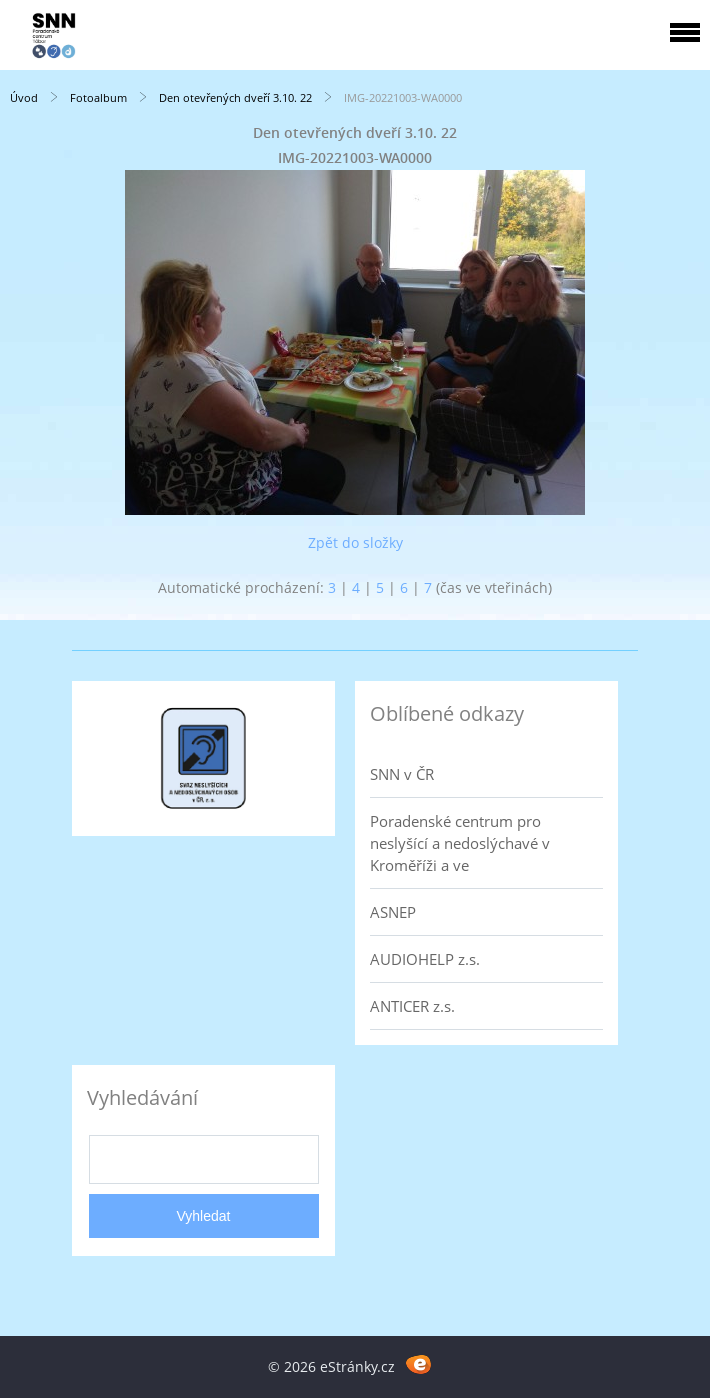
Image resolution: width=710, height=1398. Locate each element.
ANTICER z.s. (412, 1006)
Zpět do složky (355, 542)
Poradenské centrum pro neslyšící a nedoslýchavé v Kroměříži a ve (460, 843)
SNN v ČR (402, 774)
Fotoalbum (98, 97)
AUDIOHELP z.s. (425, 959)
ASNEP (393, 912)
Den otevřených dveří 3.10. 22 (235, 97)
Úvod (24, 97)
